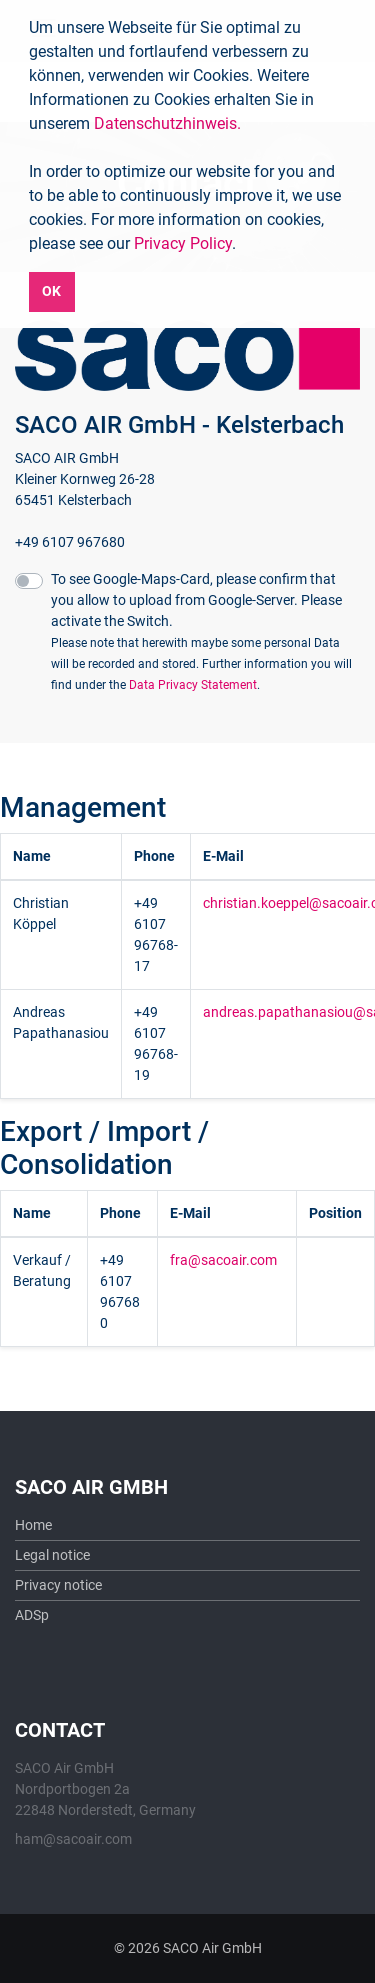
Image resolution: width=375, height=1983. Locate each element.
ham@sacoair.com (73, 1839)
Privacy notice (58, 1585)
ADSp (32, 1615)
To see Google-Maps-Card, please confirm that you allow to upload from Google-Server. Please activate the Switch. (201, 631)
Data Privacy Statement (193, 685)
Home (33, 1525)
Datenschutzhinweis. (167, 123)
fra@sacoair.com (223, 1260)
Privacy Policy (183, 243)
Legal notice (52, 1555)
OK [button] (51, 291)
